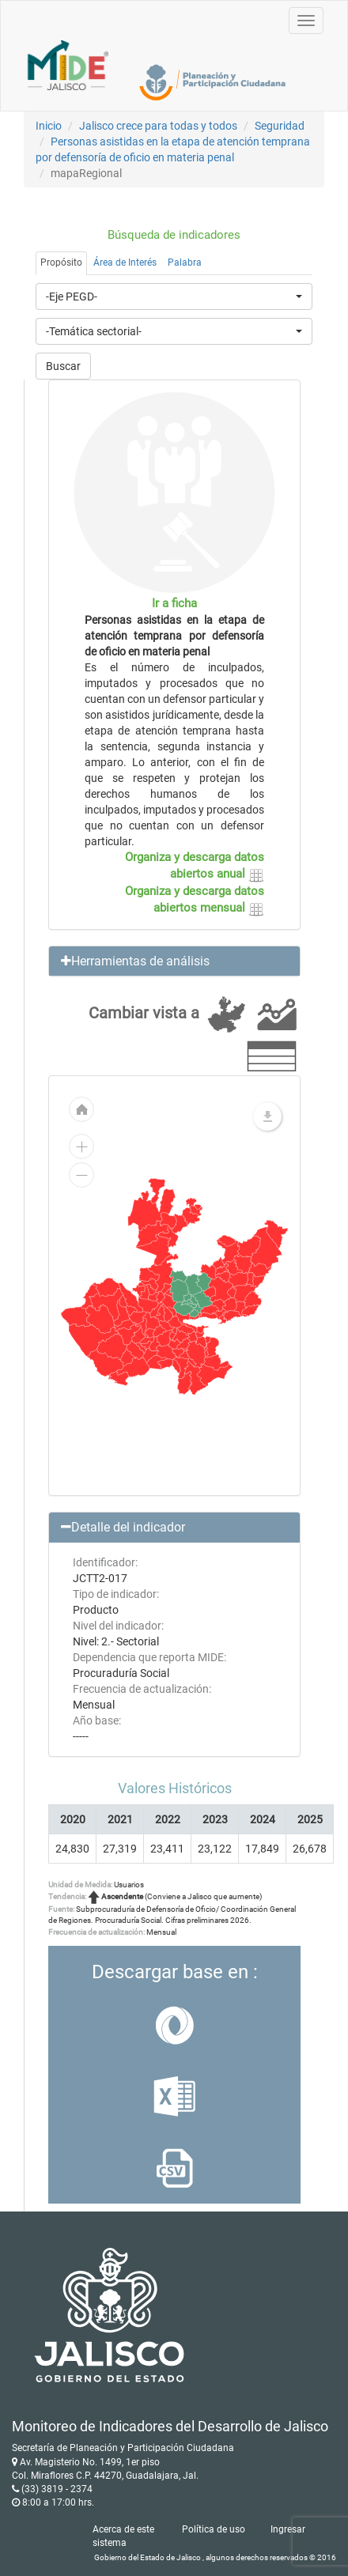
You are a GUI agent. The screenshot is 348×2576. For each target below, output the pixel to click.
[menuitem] (209, 1292)
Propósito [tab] (61, 262)
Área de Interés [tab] (125, 262)
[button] (174, 961)
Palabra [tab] (185, 262)
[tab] (174, 961)
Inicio (49, 125)
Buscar (63, 366)
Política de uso (213, 2529)
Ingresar (287, 2529)
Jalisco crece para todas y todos (158, 125)
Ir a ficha (174, 603)
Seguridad (279, 125)
